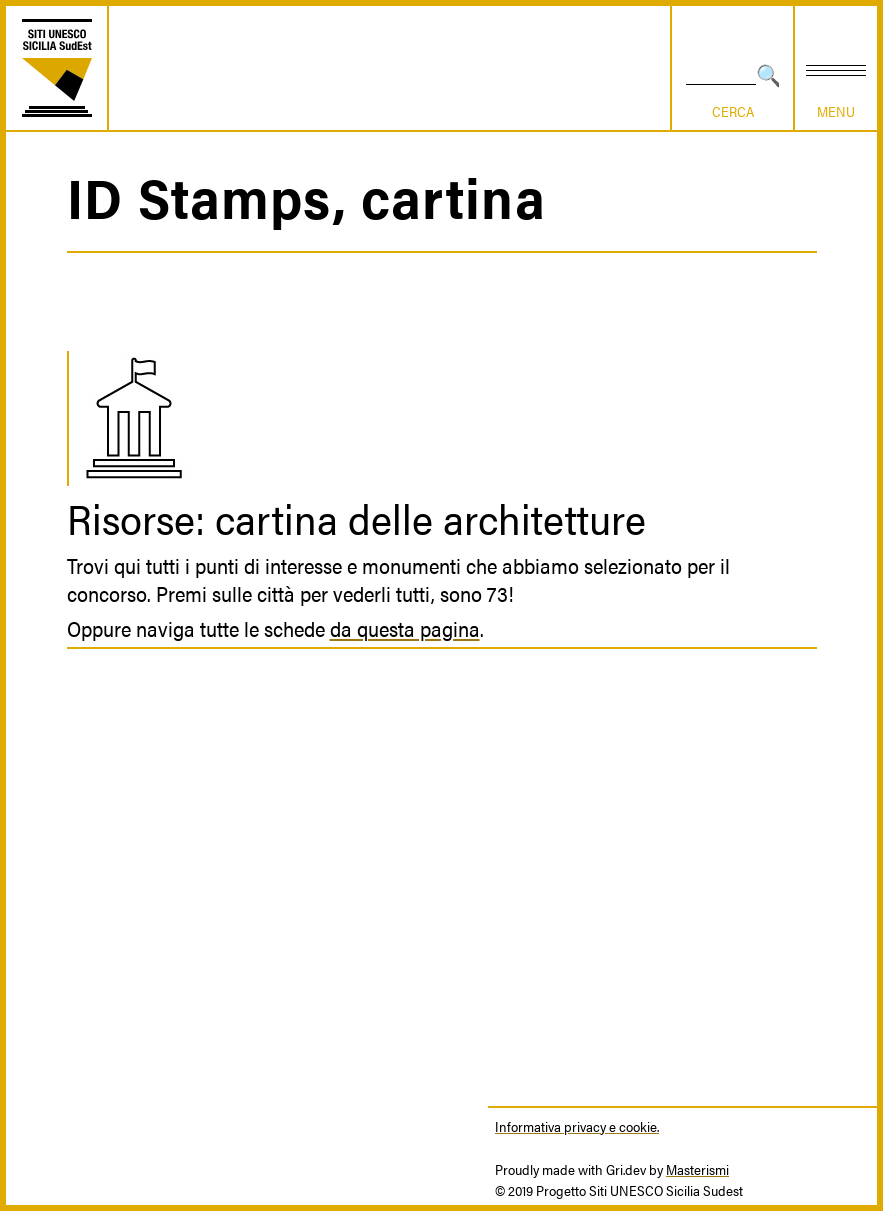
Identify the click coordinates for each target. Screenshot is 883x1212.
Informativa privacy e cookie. (577, 1126)
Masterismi (697, 1169)
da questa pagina (405, 628)
